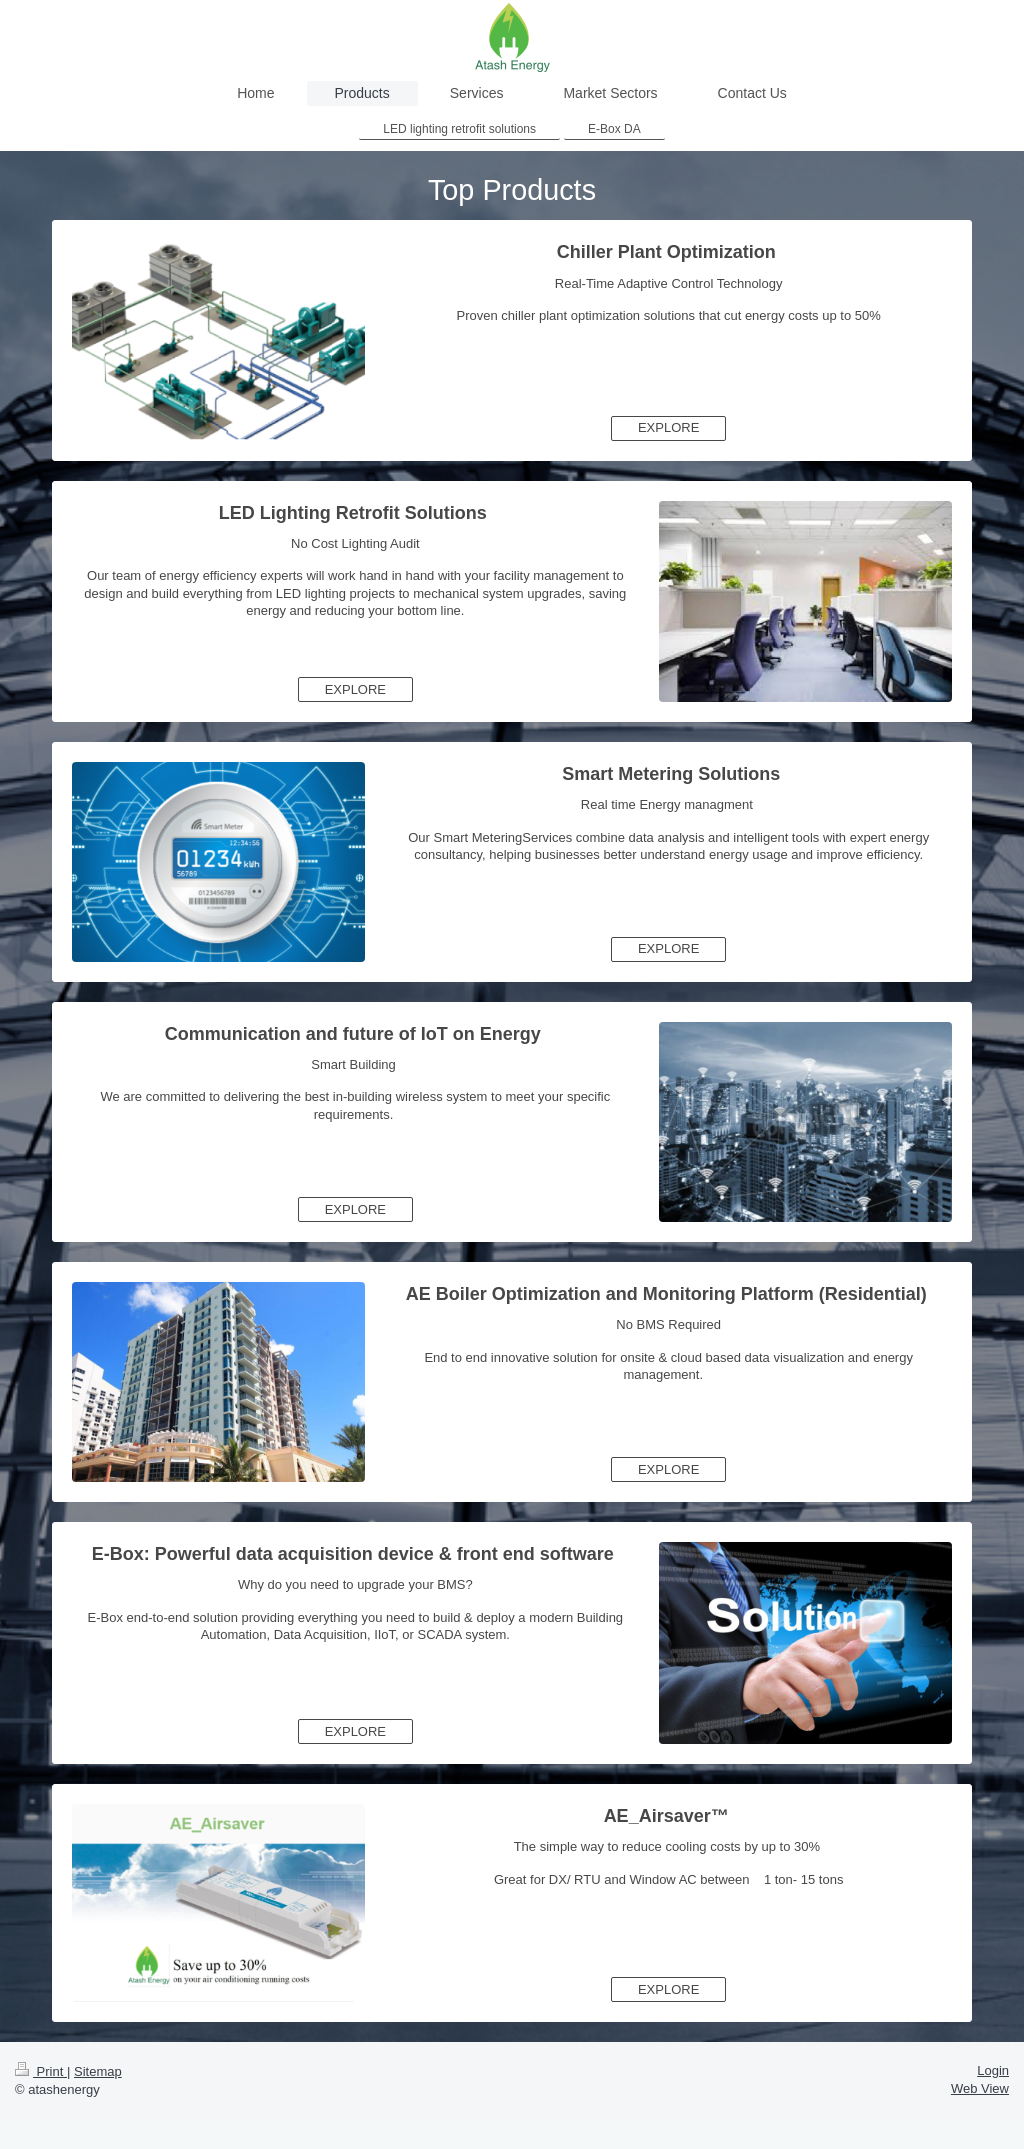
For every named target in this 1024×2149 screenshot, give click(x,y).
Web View (980, 2088)
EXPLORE (668, 427)
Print (41, 2071)
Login (993, 2070)
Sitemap (98, 2071)
